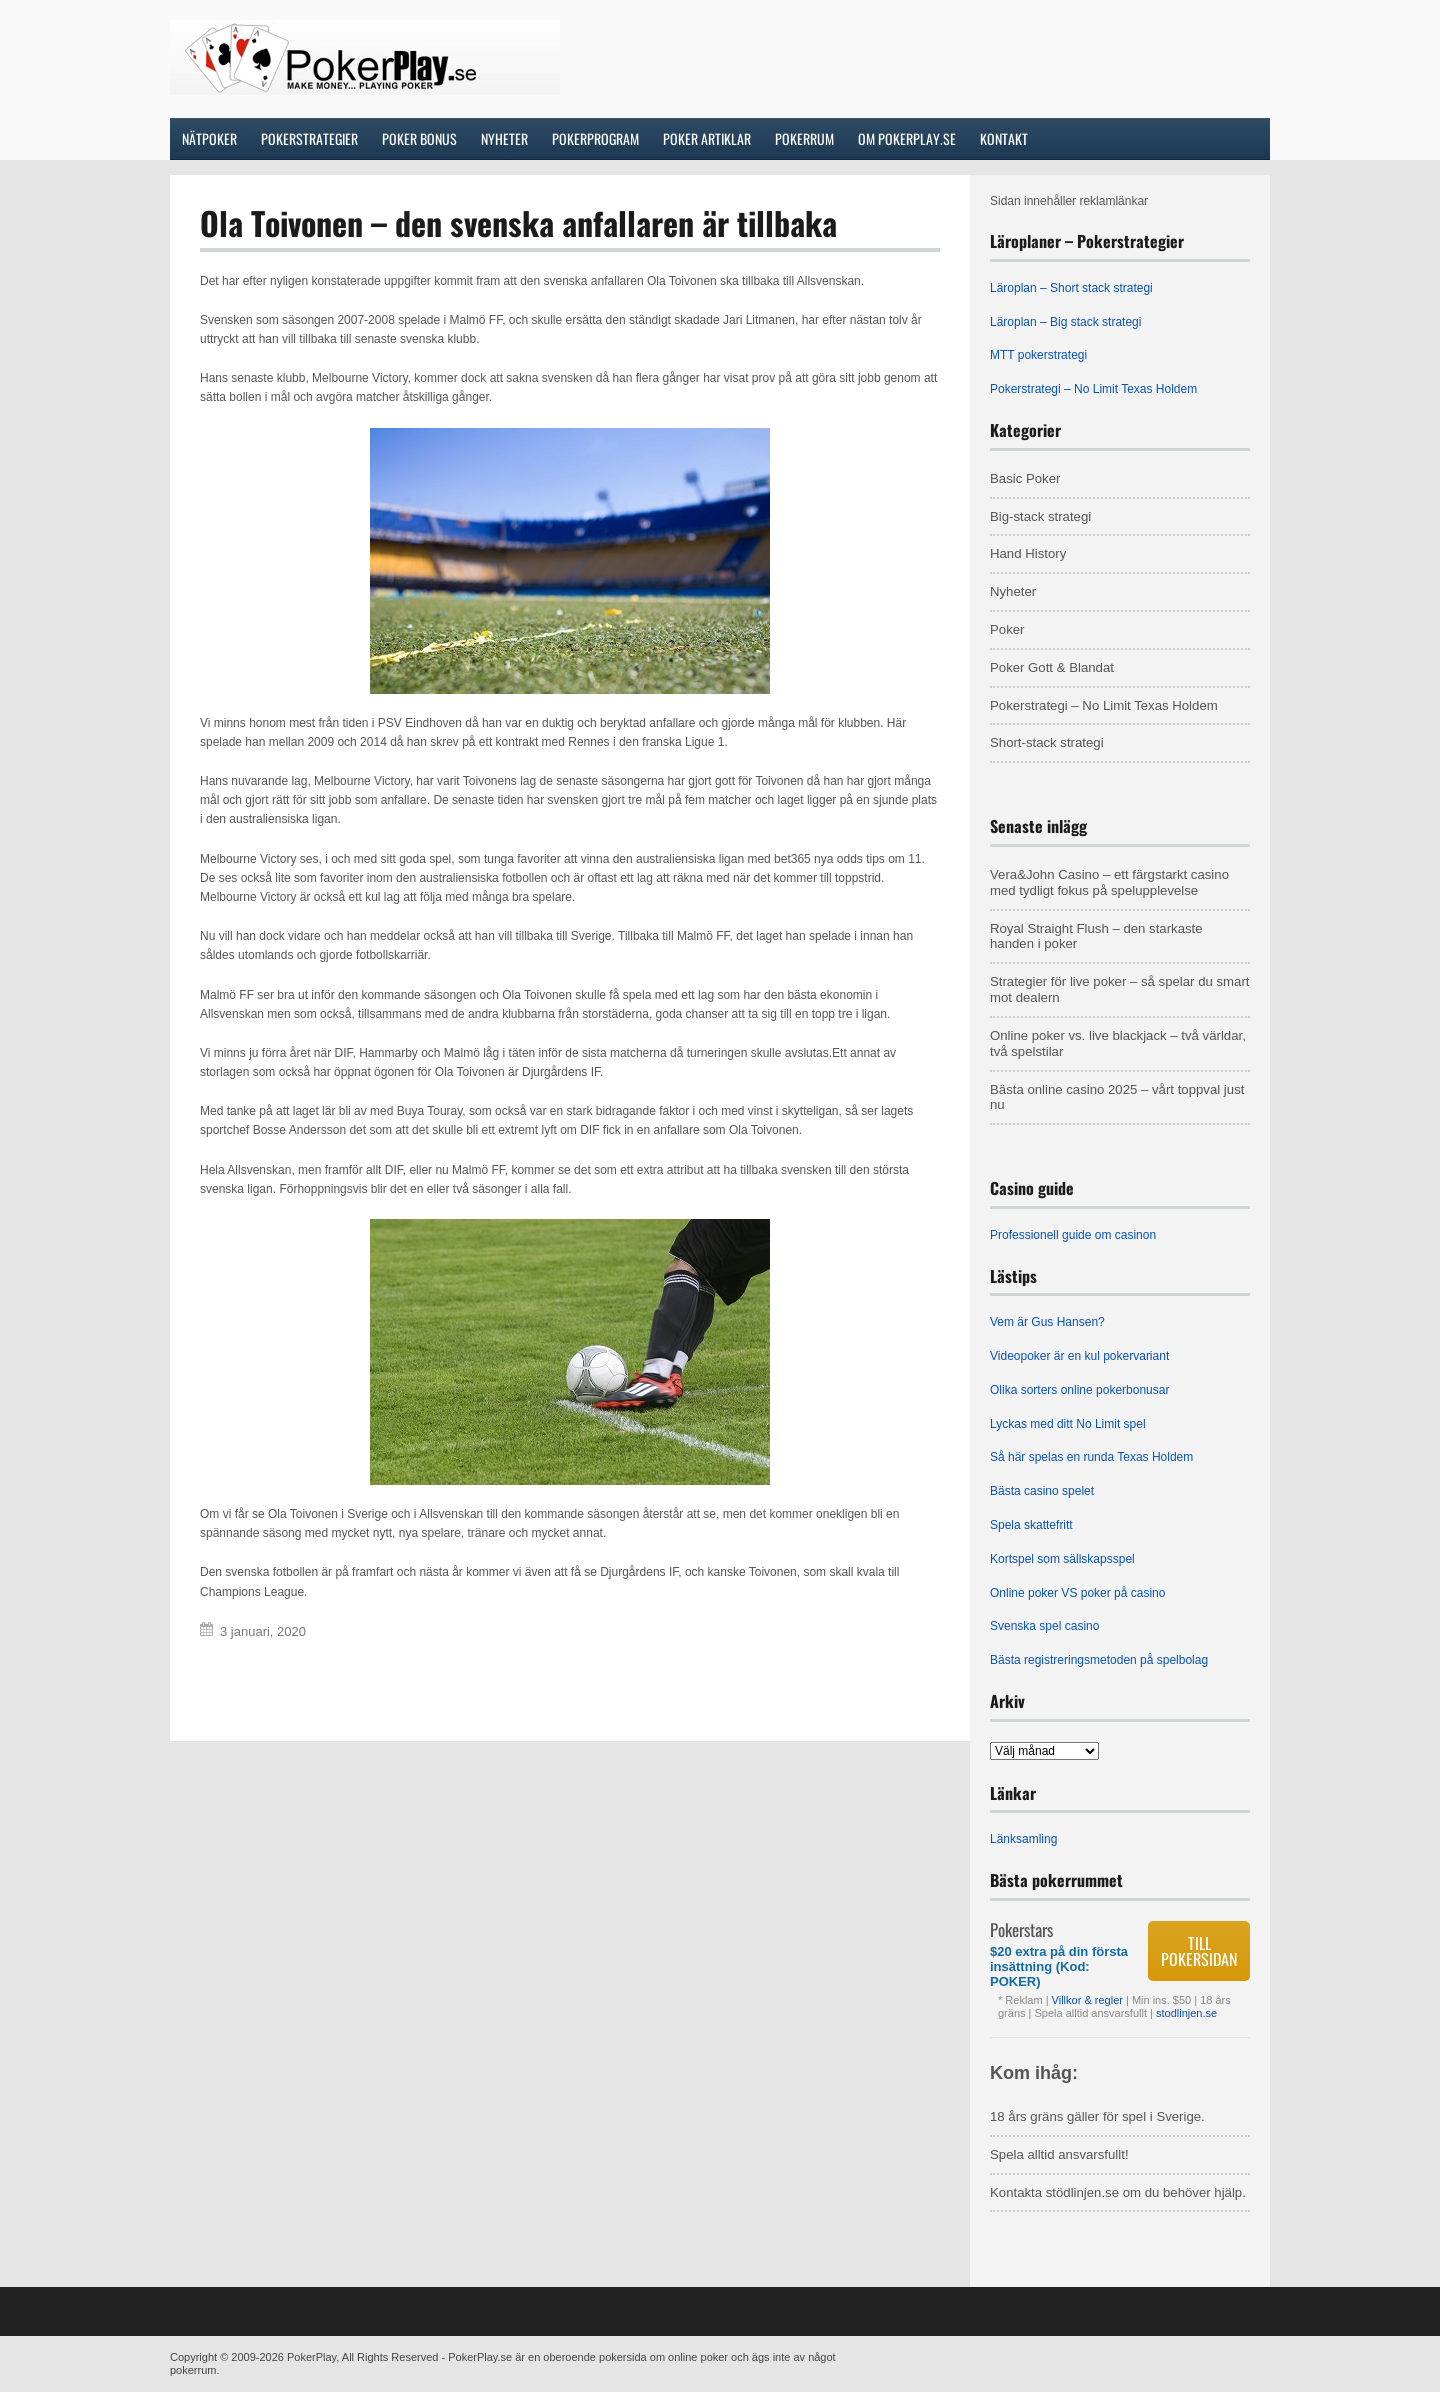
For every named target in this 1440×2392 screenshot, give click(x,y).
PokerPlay (311, 2357)
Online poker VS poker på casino (1077, 1593)
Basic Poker (1025, 478)
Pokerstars (1021, 1929)
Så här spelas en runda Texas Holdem (1091, 1457)
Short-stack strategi (1047, 742)
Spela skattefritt (1031, 1525)
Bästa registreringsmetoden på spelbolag (1099, 1660)
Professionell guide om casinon (1073, 1235)
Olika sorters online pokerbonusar (1079, 1390)
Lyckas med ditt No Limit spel (1068, 1424)
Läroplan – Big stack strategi (1065, 322)
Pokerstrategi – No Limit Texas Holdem (1093, 389)
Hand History (1028, 553)
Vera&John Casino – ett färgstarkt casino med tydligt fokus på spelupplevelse (1109, 882)
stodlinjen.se (1186, 2013)
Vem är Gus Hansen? (1047, 1322)
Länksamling (1023, 1839)
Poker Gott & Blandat (1052, 667)
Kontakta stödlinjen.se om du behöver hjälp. (1118, 2192)
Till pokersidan (1199, 1951)
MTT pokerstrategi (1038, 355)
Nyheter (1013, 591)
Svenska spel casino (1044, 1626)
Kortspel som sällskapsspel (1062, 1559)
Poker (1007, 629)
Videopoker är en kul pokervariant (1079, 1356)
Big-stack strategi (1040, 516)
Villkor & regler (1089, 2000)
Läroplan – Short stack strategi (1071, 288)
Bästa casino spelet (1042, 1491)
